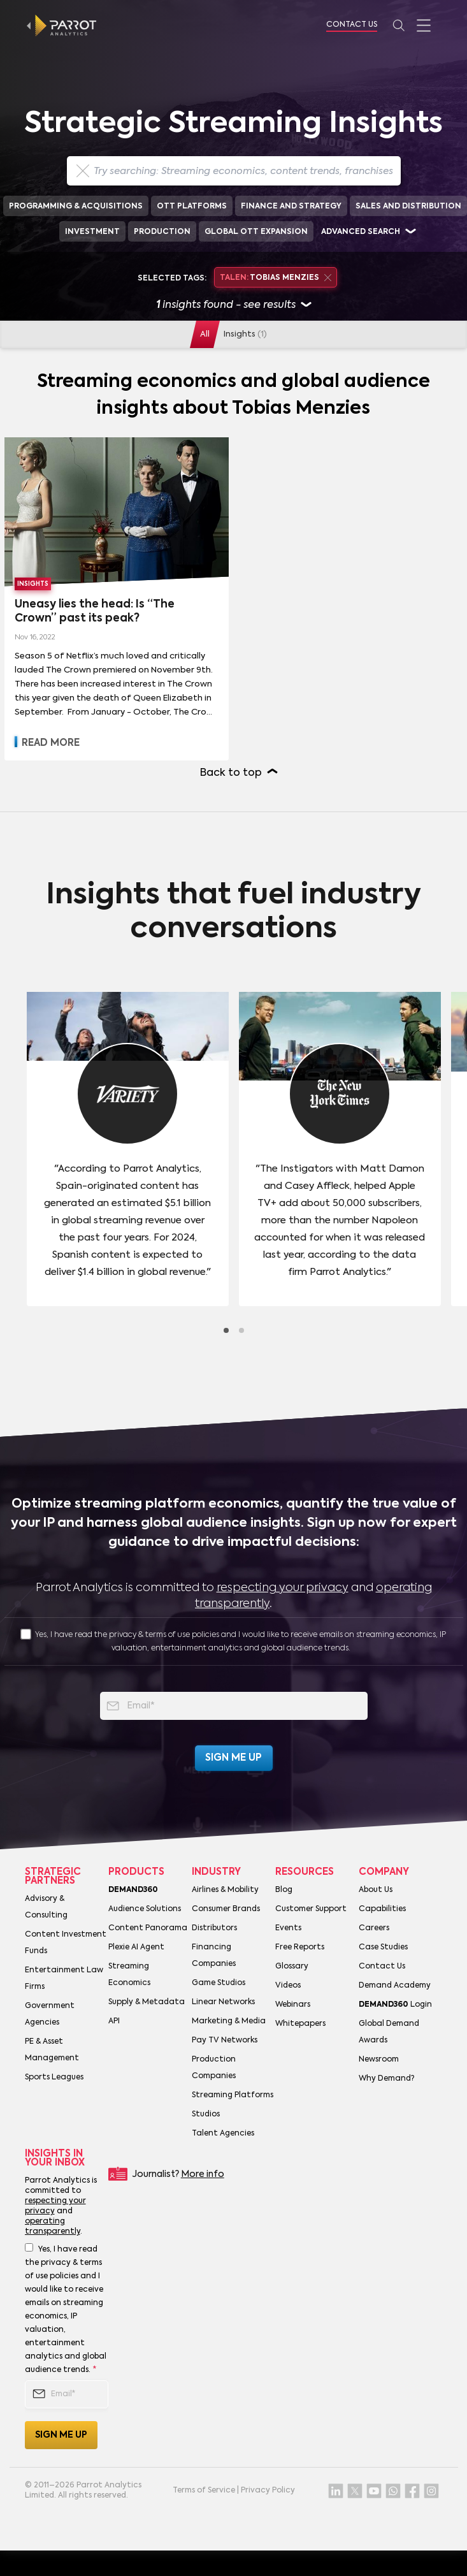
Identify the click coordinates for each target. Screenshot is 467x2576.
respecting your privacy (282, 1588)
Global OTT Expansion (256, 232)
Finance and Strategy (291, 206)
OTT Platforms (192, 206)
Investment (92, 232)
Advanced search (360, 232)
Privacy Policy (268, 2490)
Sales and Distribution (408, 206)
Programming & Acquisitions (76, 206)
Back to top (231, 773)
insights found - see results (233, 306)
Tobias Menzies (275, 278)
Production (162, 232)
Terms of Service (204, 2490)
